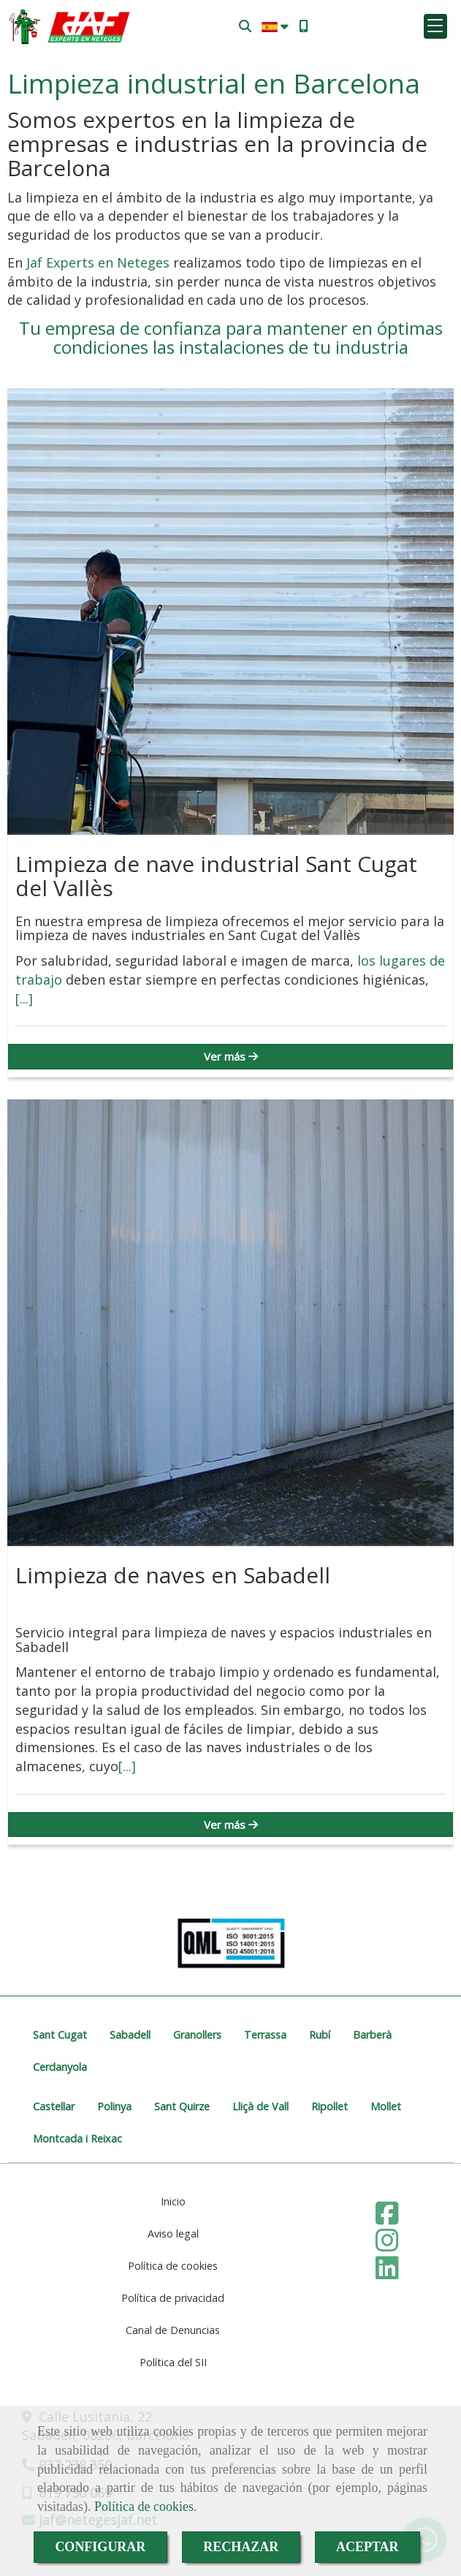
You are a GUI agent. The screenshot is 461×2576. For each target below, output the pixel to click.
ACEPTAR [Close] (367, 2546)
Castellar (54, 2106)
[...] (24, 998)
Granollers (197, 2035)
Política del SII (173, 2362)
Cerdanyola (60, 2067)
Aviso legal (173, 2233)
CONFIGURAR (100, 2546)
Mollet (385, 2106)
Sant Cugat (60, 2035)
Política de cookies (144, 2506)
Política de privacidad (172, 2298)
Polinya (114, 2106)
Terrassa (265, 2035)
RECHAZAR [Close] (240, 2546)
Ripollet (329, 2106)
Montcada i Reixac (77, 2138)
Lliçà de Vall (260, 2106)
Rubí (319, 2035)
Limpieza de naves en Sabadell (172, 1575)
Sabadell (130, 2035)
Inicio (173, 2201)
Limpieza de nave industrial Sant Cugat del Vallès (216, 876)
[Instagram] (387, 2245)
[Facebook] (387, 2218)
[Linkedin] (387, 2272)
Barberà (372, 2035)
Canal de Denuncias (173, 2330)
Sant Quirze (182, 2106)
